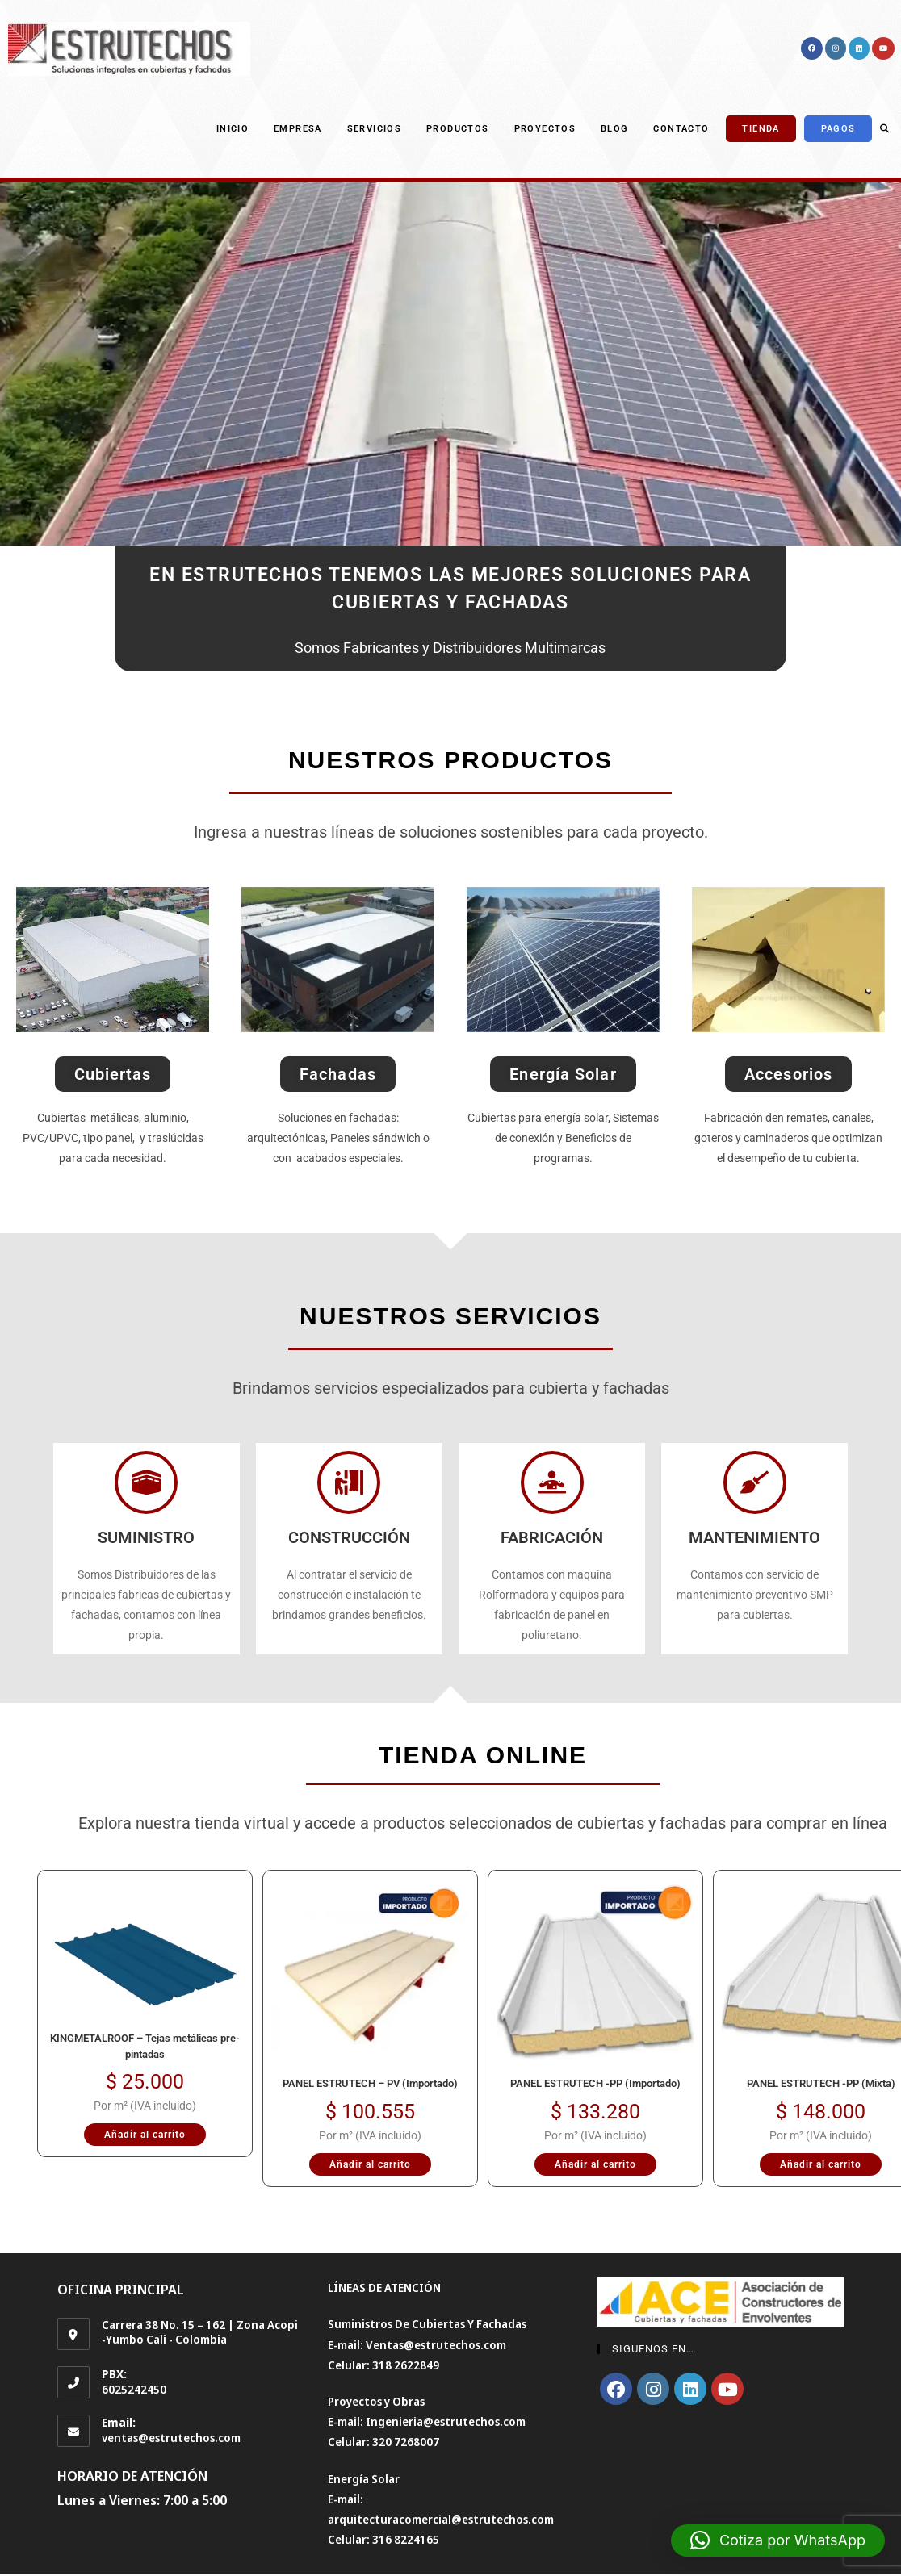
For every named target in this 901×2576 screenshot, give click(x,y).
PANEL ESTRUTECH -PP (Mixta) (821, 2083)
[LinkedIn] (690, 2389)
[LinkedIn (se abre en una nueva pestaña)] (859, 48)
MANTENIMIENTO (754, 1537)
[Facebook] (616, 2389)
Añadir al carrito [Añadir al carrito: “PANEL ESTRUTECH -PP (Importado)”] (595, 2164)
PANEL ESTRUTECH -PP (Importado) (595, 2083)
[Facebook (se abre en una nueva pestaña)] (812, 48)
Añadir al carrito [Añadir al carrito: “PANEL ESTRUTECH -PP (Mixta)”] (820, 2164)
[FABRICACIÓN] (552, 1482)
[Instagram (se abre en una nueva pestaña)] (835, 48)
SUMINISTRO (146, 1537)
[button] (778, 2540)
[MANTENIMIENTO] (754, 1482)
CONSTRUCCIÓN (349, 1537)
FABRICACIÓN (552, 1537)
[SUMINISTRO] (146, 1482)
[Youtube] (727, 2389)
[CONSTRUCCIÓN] (348, 1482)
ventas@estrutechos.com (171, 2437)
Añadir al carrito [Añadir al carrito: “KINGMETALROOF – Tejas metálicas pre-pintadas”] (145, 2134)
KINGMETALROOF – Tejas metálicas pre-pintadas (145, 2046)
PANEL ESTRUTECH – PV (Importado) (370, 2083)
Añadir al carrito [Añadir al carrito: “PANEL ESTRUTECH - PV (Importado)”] (370, 2164)
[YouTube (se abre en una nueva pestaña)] (883, 48)
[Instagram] (653, 2389)
